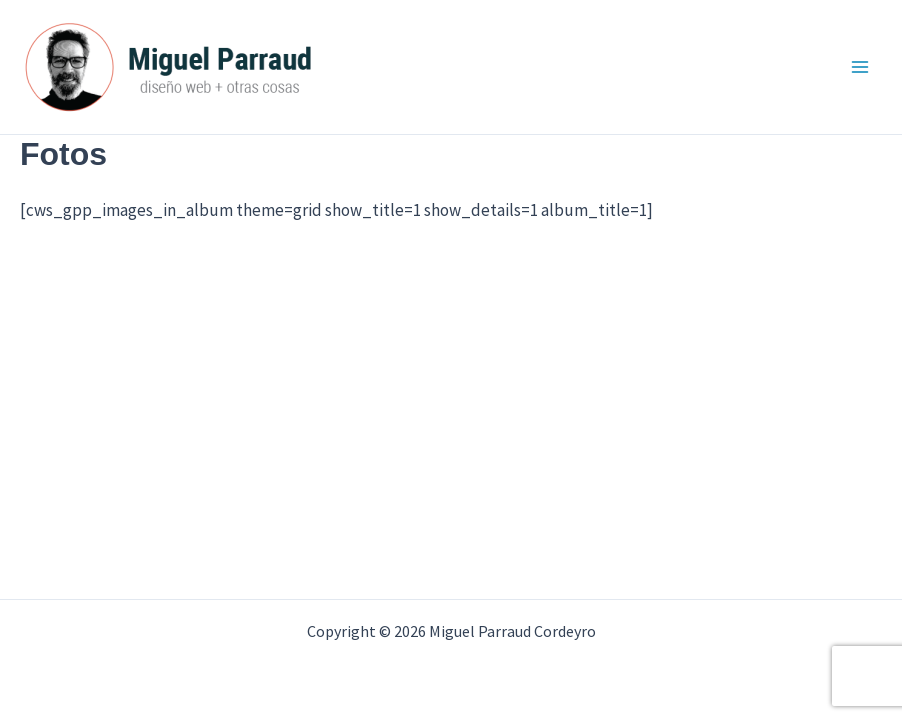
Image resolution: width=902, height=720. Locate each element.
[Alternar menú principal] (860, 67)
